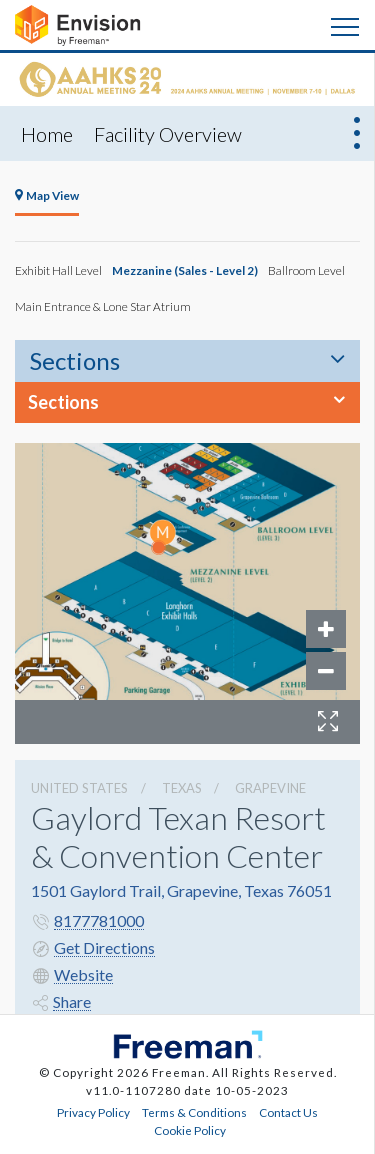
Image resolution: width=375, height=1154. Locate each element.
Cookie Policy (190, 1130)
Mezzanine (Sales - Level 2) (185, 270)
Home (47, 134)
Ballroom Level (306, 270)
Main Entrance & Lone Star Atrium (103, 306)
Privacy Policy (93, 1112)
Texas (182, 788)
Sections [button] (63, 402)
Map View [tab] (47, 195)
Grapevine (270, 788)
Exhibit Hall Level (58, 270)
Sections (75, 360)
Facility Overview (168, 134)
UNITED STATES (79, 788)
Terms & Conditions (194, 1112)
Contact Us (288, 1112)
